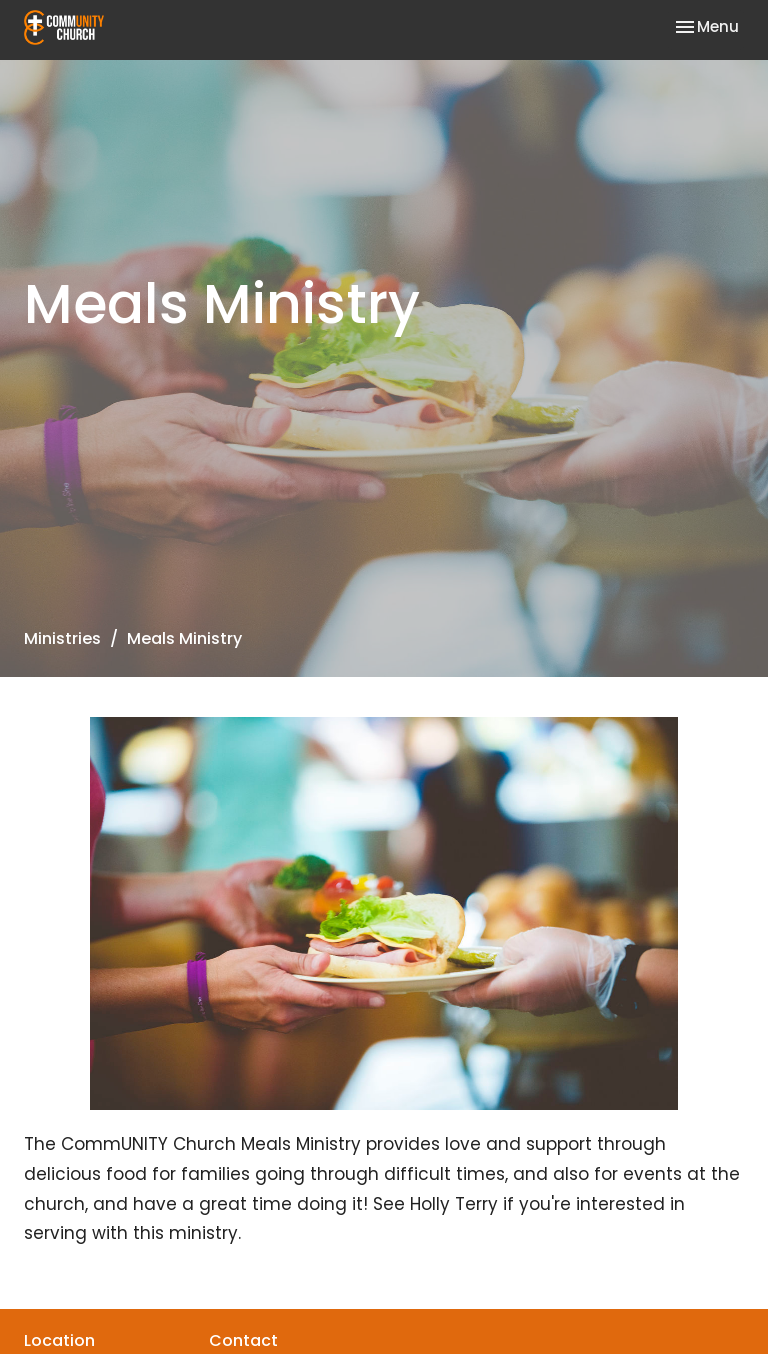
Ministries (62, 638)
